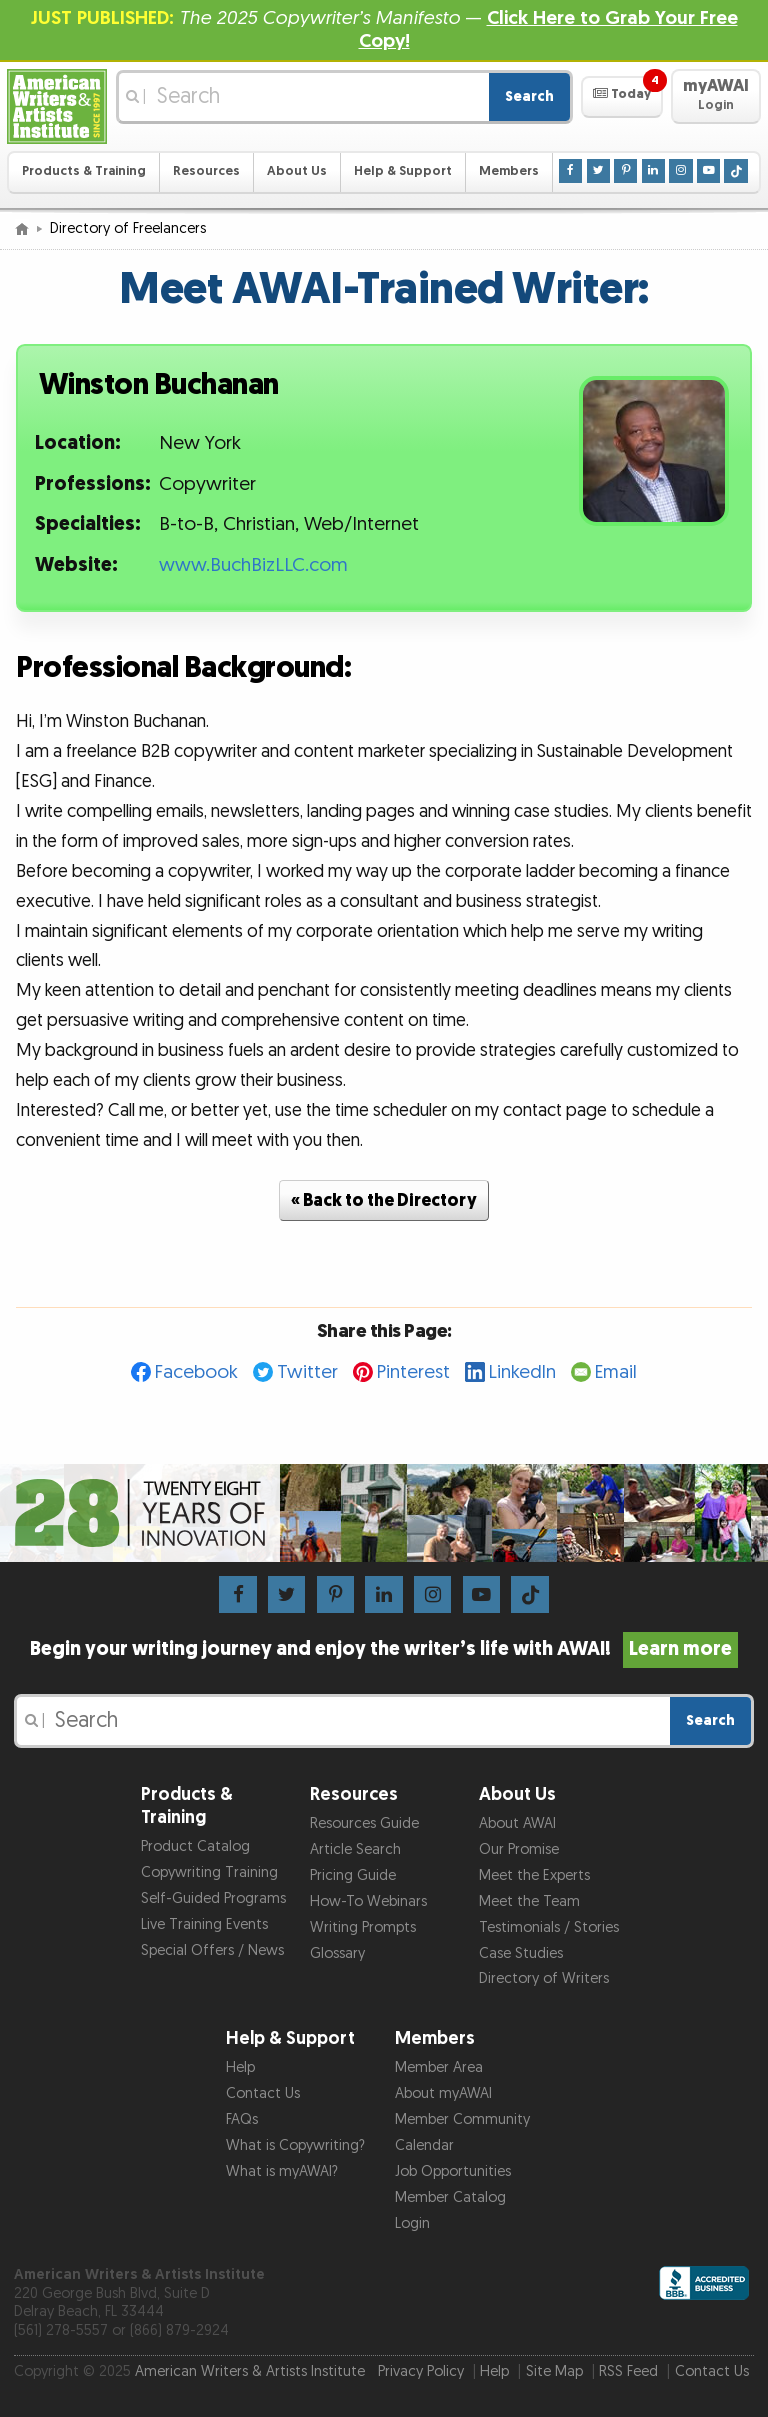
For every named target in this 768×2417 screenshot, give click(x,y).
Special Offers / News (212, 1950)
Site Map (554, 2371)
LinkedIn (522, 1372)
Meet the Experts (534, 1875)
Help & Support (403, 171)
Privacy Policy (421, 2371)
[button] (621, 97)
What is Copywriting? (295, 2145)
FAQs (242, 2119)
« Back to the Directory (384, 1200)
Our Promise (519, 1849)
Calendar (424, 2145)
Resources (206, 171)
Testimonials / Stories (549, 1927)
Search (529, 96)
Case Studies (521, 1953)
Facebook (196, 1372)
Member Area (439, 2067)
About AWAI (517, 1823)
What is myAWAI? (282, 2171)
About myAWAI (443, 2093)
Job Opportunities (453, 2171)
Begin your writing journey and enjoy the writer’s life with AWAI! (384, 1649)
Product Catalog (195, 1846)
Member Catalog (450, 2197)
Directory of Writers (544, 1978)
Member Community (462, 2119)
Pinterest (413, 1372)
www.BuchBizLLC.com (253, 565)
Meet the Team (529, 1901)
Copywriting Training (209, 1872)
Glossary (337, 1953)
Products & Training (84, 171)
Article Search (355, 1849)
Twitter (307, 1372)
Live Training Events (204, 1924)
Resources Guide (364, 1823)
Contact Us (263, 2093)
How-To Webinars (368, 1901)
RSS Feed (628, 2371)
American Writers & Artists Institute (250, 2371)
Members (509, 171)
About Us (297, 171)
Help (240, 2067)
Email (616, 1372)
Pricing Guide (353, 1875)
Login (412, 2223)
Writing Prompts (363, 1927)
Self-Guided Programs (213, 1898)
